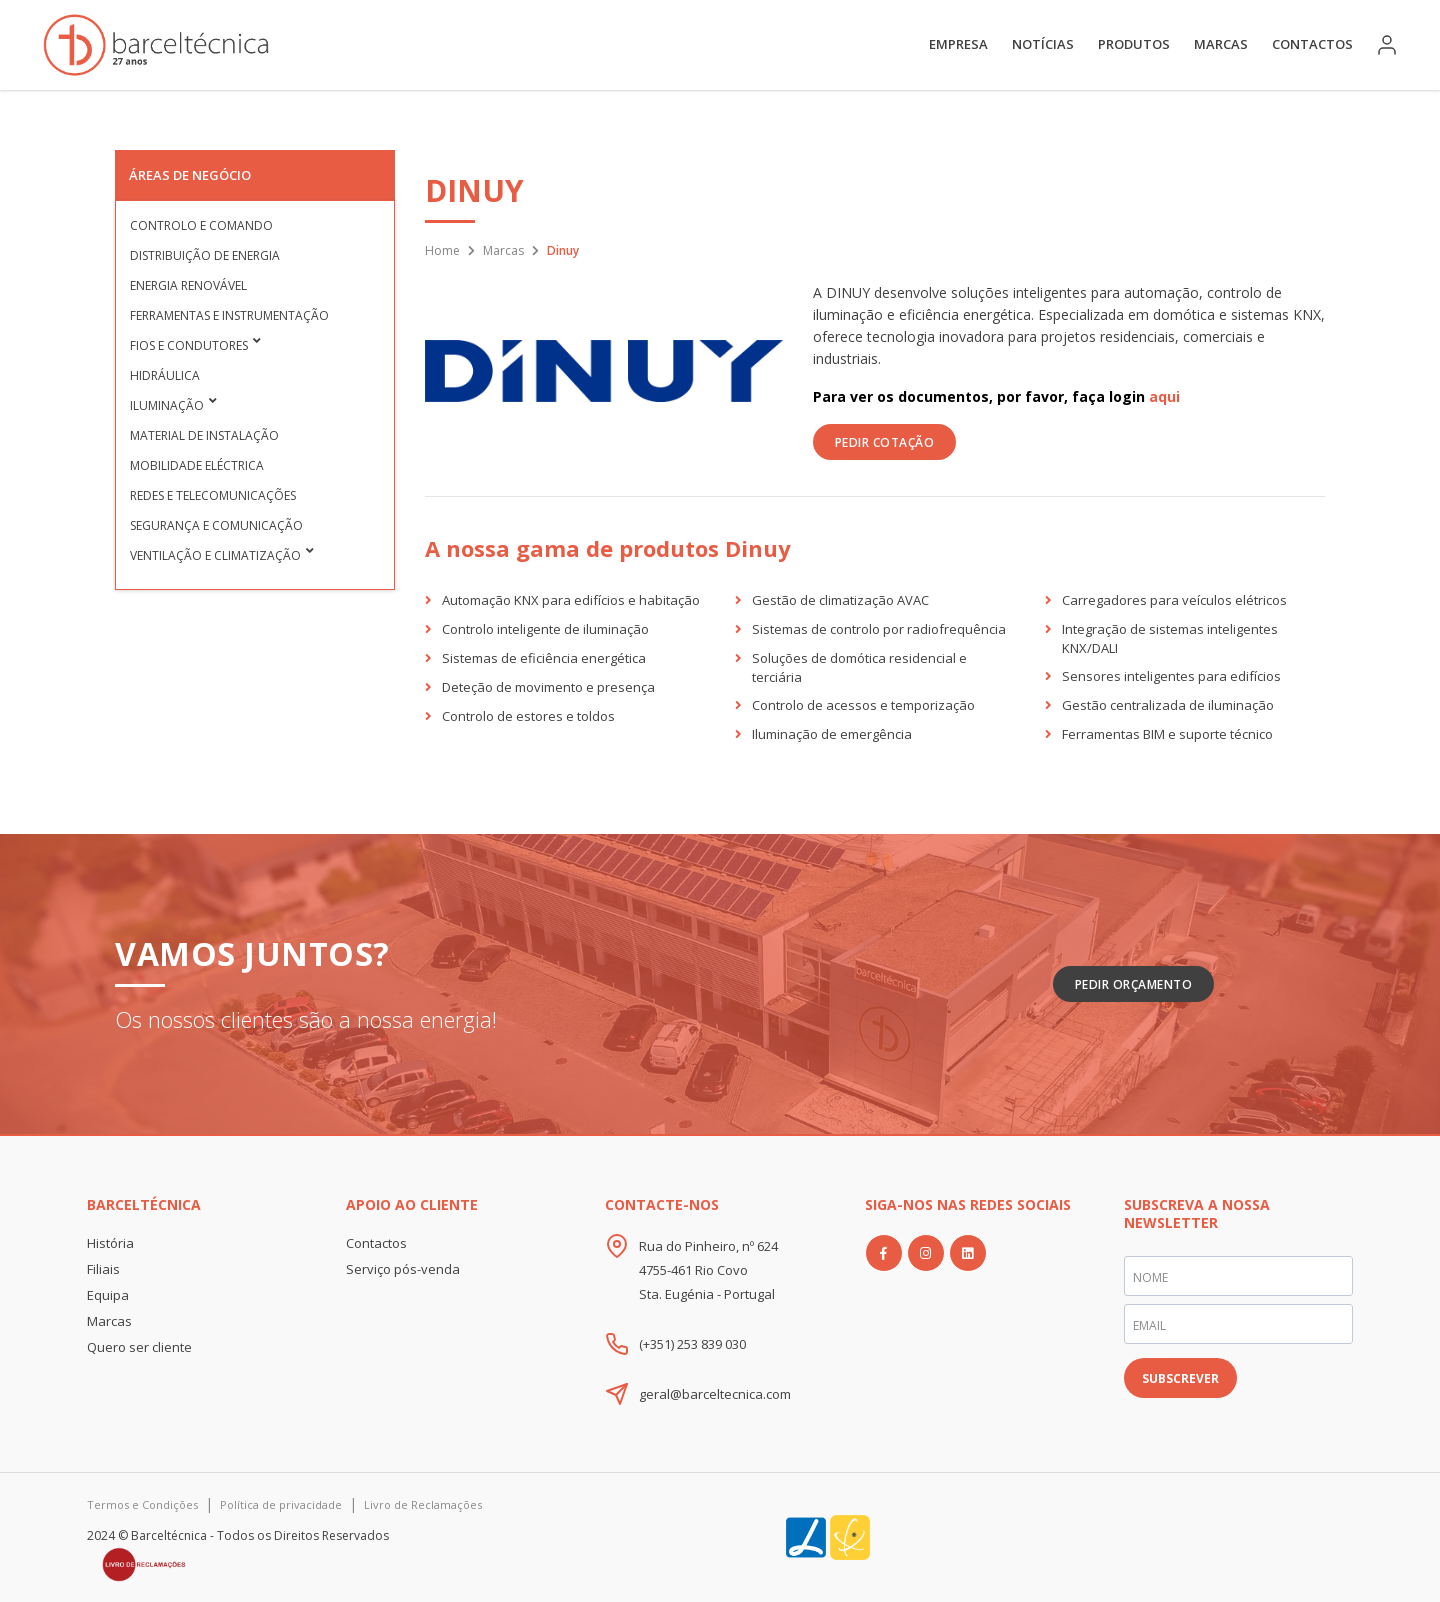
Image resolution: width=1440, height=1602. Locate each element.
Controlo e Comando (201, 225)
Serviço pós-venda (403, 1269)
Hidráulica (165, 375)
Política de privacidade (281, 1504)
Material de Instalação (204, 435)
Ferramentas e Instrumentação (229, 315)
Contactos (1312, 44)
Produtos (1134, 44)
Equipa (108, 1295)
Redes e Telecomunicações (213, 495)
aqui (1164, 396)
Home (442, 250)
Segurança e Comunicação (216, 525)
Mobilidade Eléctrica (197, 465)
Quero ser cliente (139, 1347)
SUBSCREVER (1180, 1378)
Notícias (1043, 44)
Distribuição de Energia (205, 255)
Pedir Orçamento (1134, 984)
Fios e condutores (189, 345)
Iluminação (167, 405)
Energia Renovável (188, 285)
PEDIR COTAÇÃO (885, 442)
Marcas (1221, 44)
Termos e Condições (142, 1504)
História (110, 1243)
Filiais (103, 1269)
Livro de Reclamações (423, 1504)
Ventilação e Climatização (215, 555)
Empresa (958, 44)
